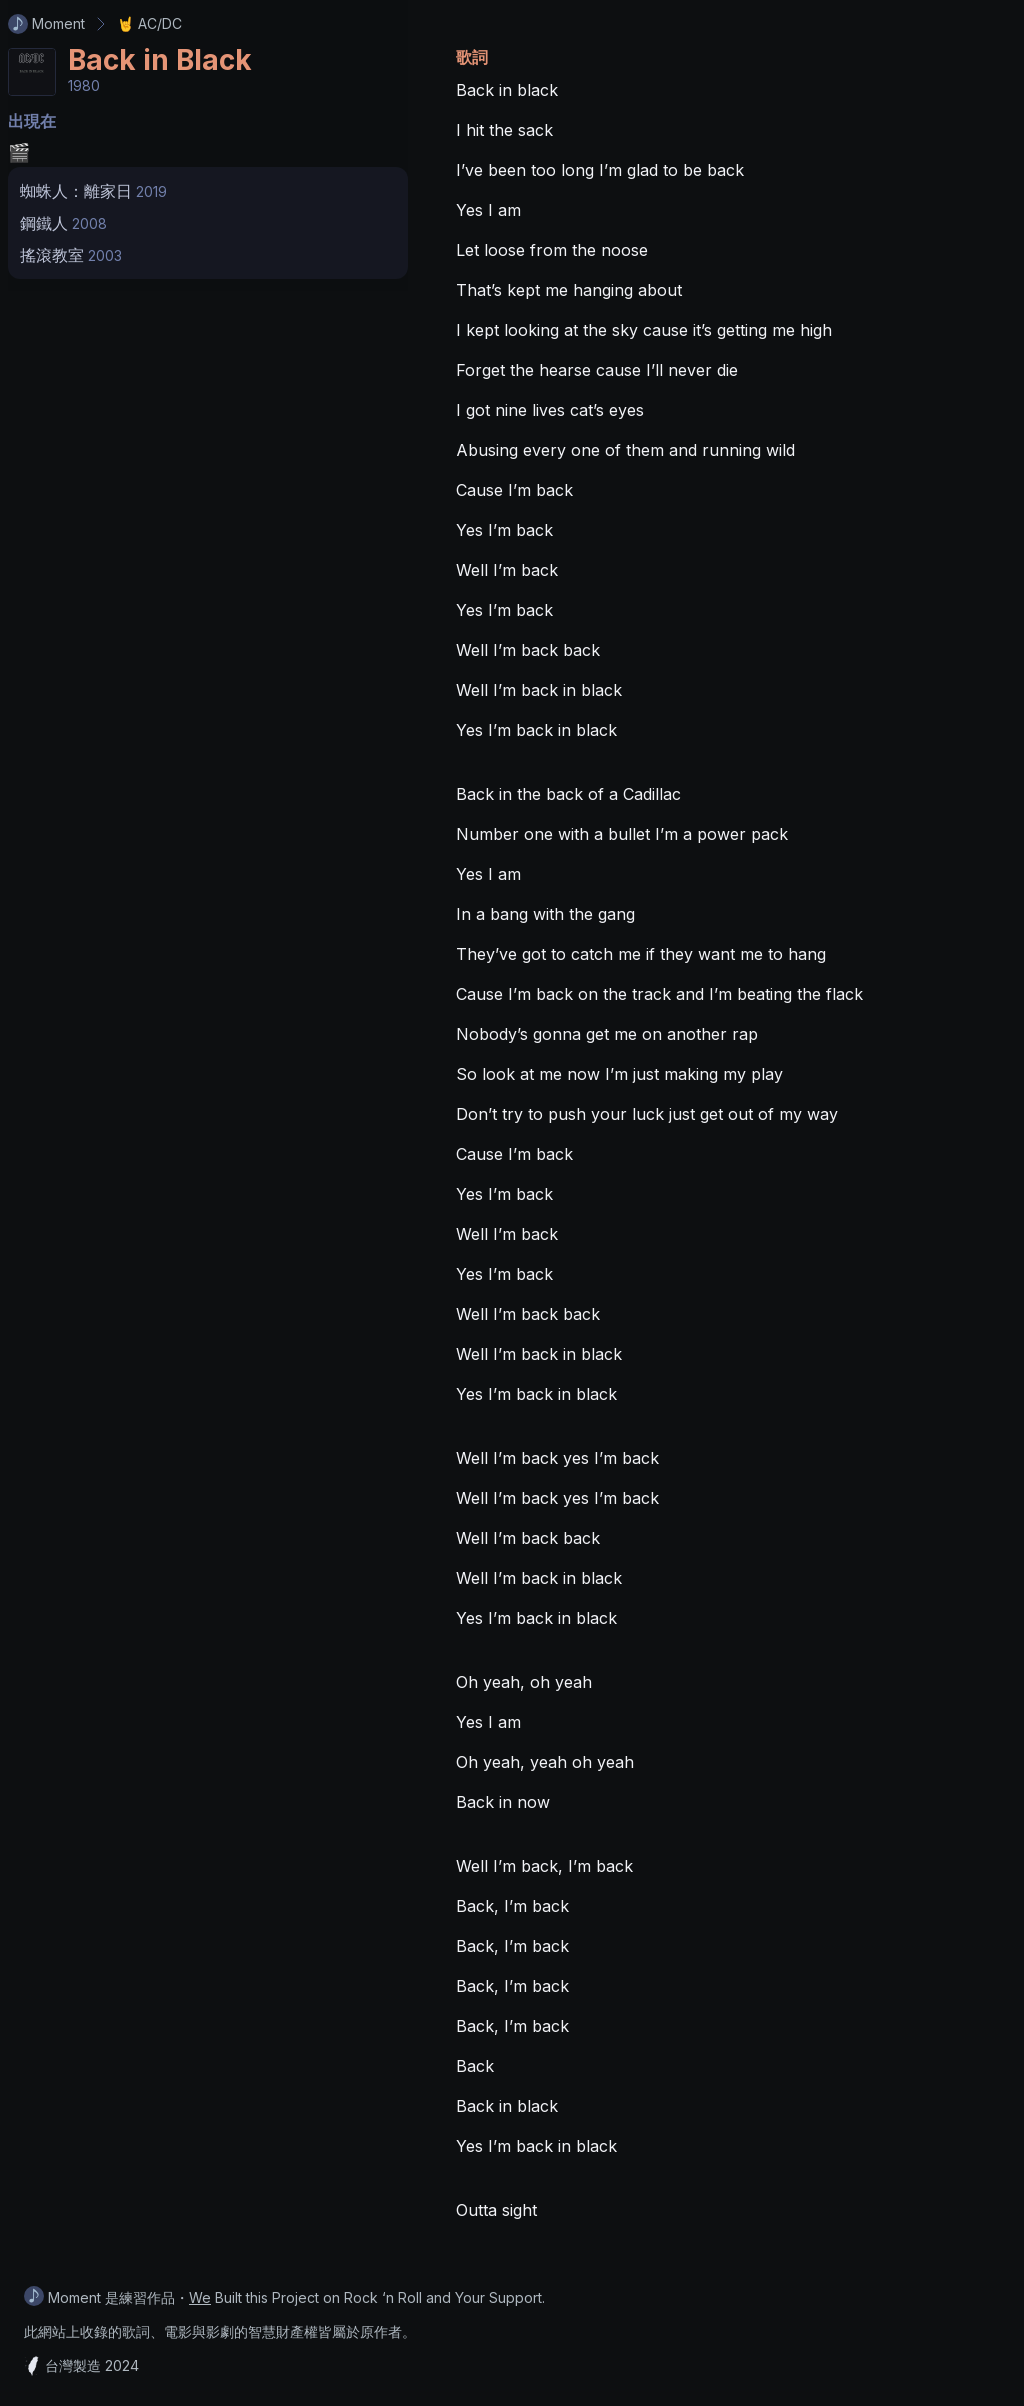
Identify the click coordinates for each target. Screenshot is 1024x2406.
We (200, 2297)
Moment (46, 24)
